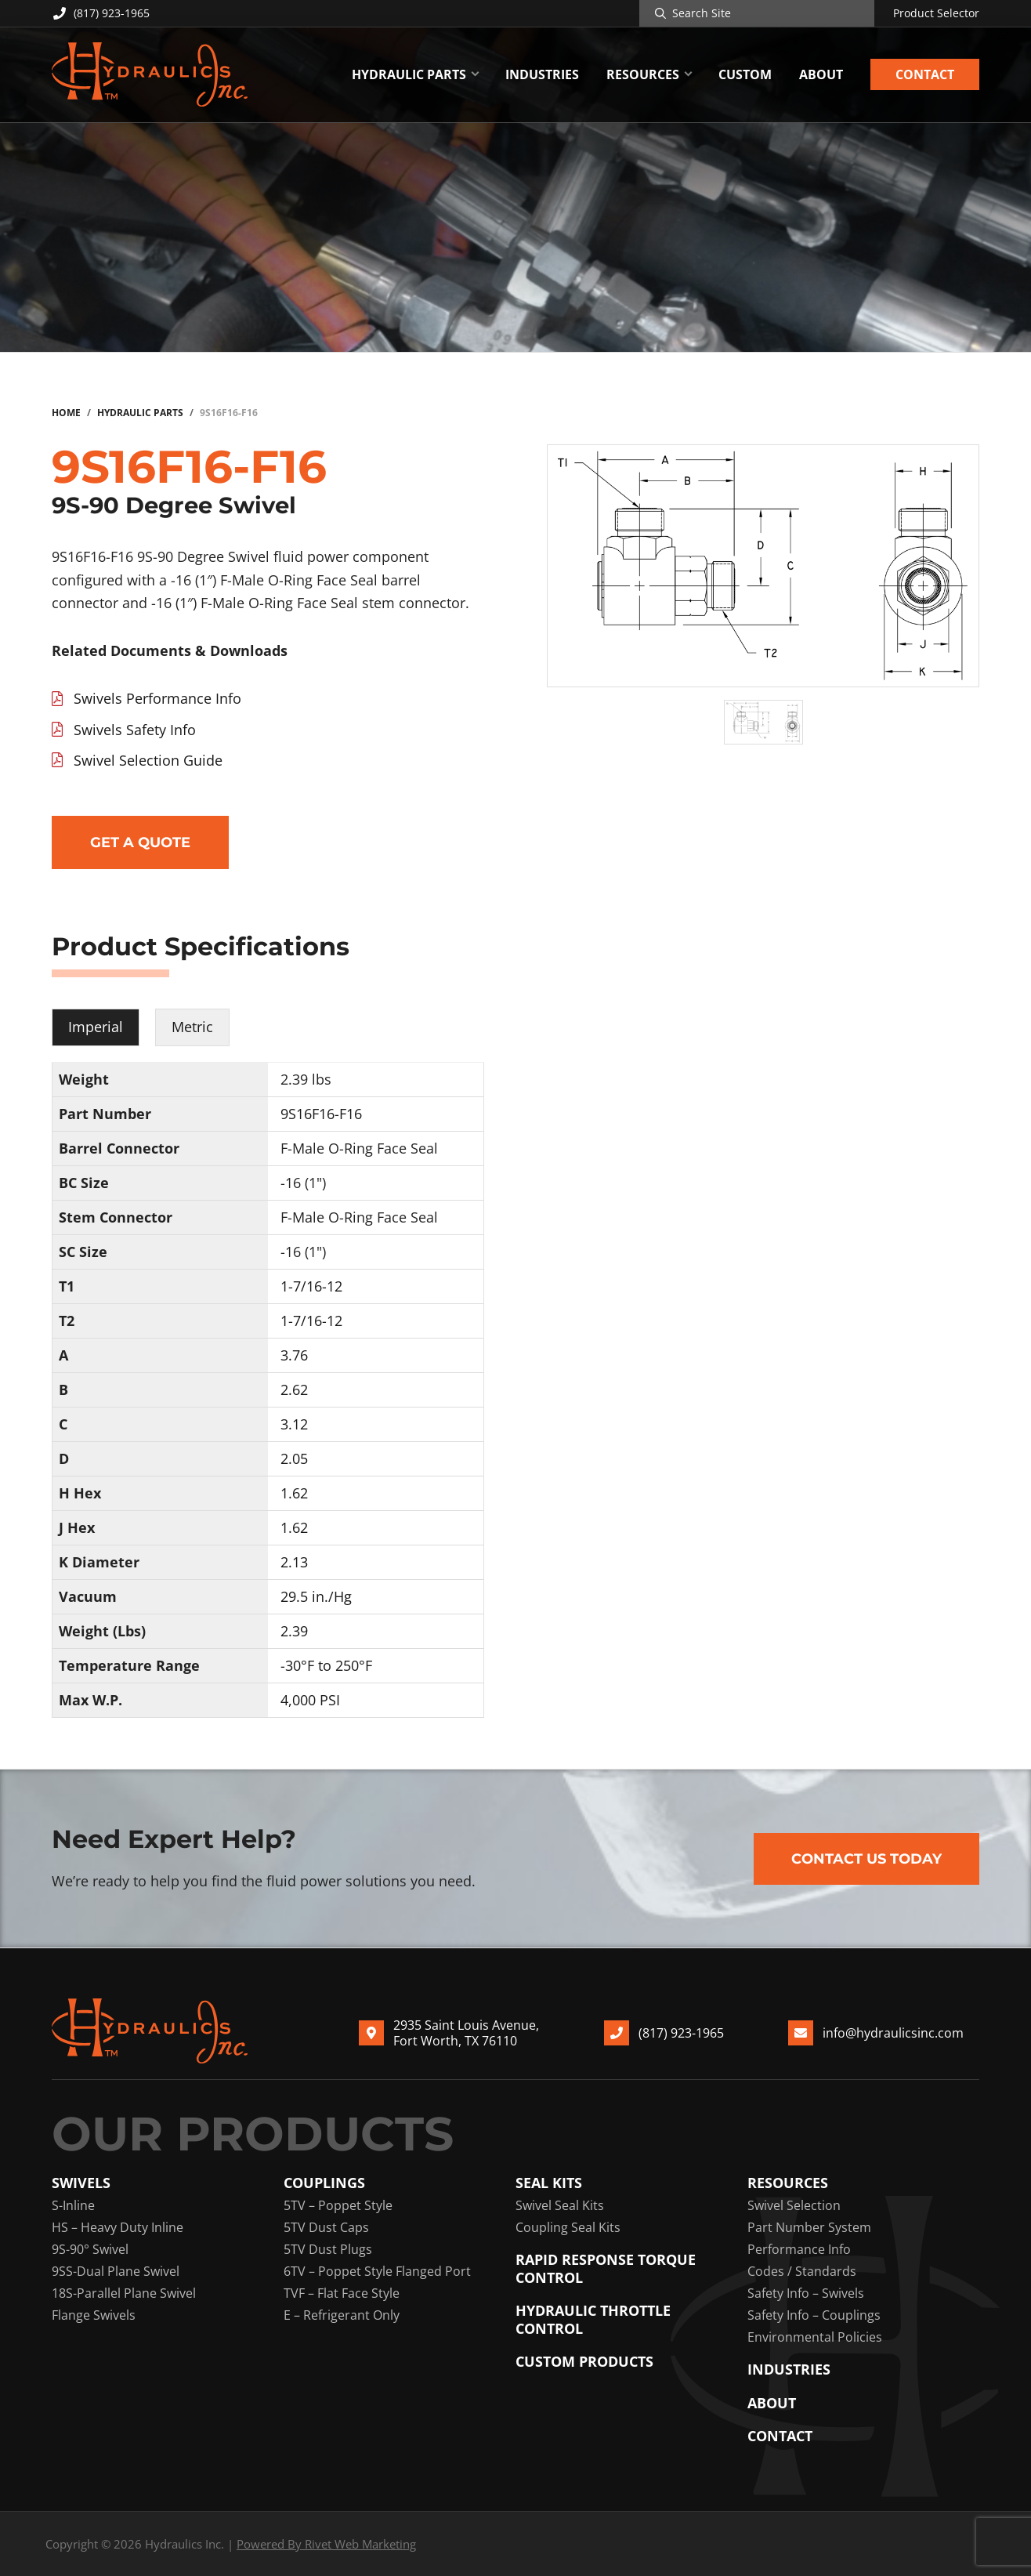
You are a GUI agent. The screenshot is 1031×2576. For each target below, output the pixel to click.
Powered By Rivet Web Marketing (326, 2544)
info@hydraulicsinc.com (893, 2032)
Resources (787, 2183)
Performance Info (799, 2249)
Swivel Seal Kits (560, 2205)
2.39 (294, 1630)
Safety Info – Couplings (814, 2315)
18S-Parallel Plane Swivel (124, 2293)
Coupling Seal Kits (568, 2227)
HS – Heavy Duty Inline (117, 2227)
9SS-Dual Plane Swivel (115, 2271)
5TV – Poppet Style (338, 2205)
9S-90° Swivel (90, 2249)
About (771, 2403)
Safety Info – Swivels (805, 2293)
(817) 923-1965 (101, 12)
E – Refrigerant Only (342, 2315)
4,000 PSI (310, 1699)
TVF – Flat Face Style (342, 2293)
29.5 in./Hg (316, 1596)
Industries (788, 2369)
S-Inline (73, 2205)
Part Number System (809, 2227)
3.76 (294, 1355)
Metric (192, 1026)
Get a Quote (140, 842)
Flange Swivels (94, 2315)
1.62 (294, 1493)
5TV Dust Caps (326, 2227)
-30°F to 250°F (326, 1665)
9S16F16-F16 (321, 1113)
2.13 (294, 1561)
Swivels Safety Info (135, 729)
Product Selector (936, 13)
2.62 (294, 1389)
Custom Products (584, 2362)
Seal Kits (549, 2183)
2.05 (294, 1458)
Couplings (324, 2183)
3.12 (294, 1424)
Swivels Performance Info (157, 698)
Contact (779, 2436)
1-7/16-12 (311, 1286)
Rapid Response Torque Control (606, 2268)
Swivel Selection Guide (148, 760)
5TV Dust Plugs (328, 2249)
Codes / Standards (801, 2271)
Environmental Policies (814, 2337)
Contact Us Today (866, 1859)
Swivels (81, 2183)
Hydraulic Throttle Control (593, 2319)
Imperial (95, 1026)
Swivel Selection (794, 2205)
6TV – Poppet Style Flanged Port (377, 2271)
